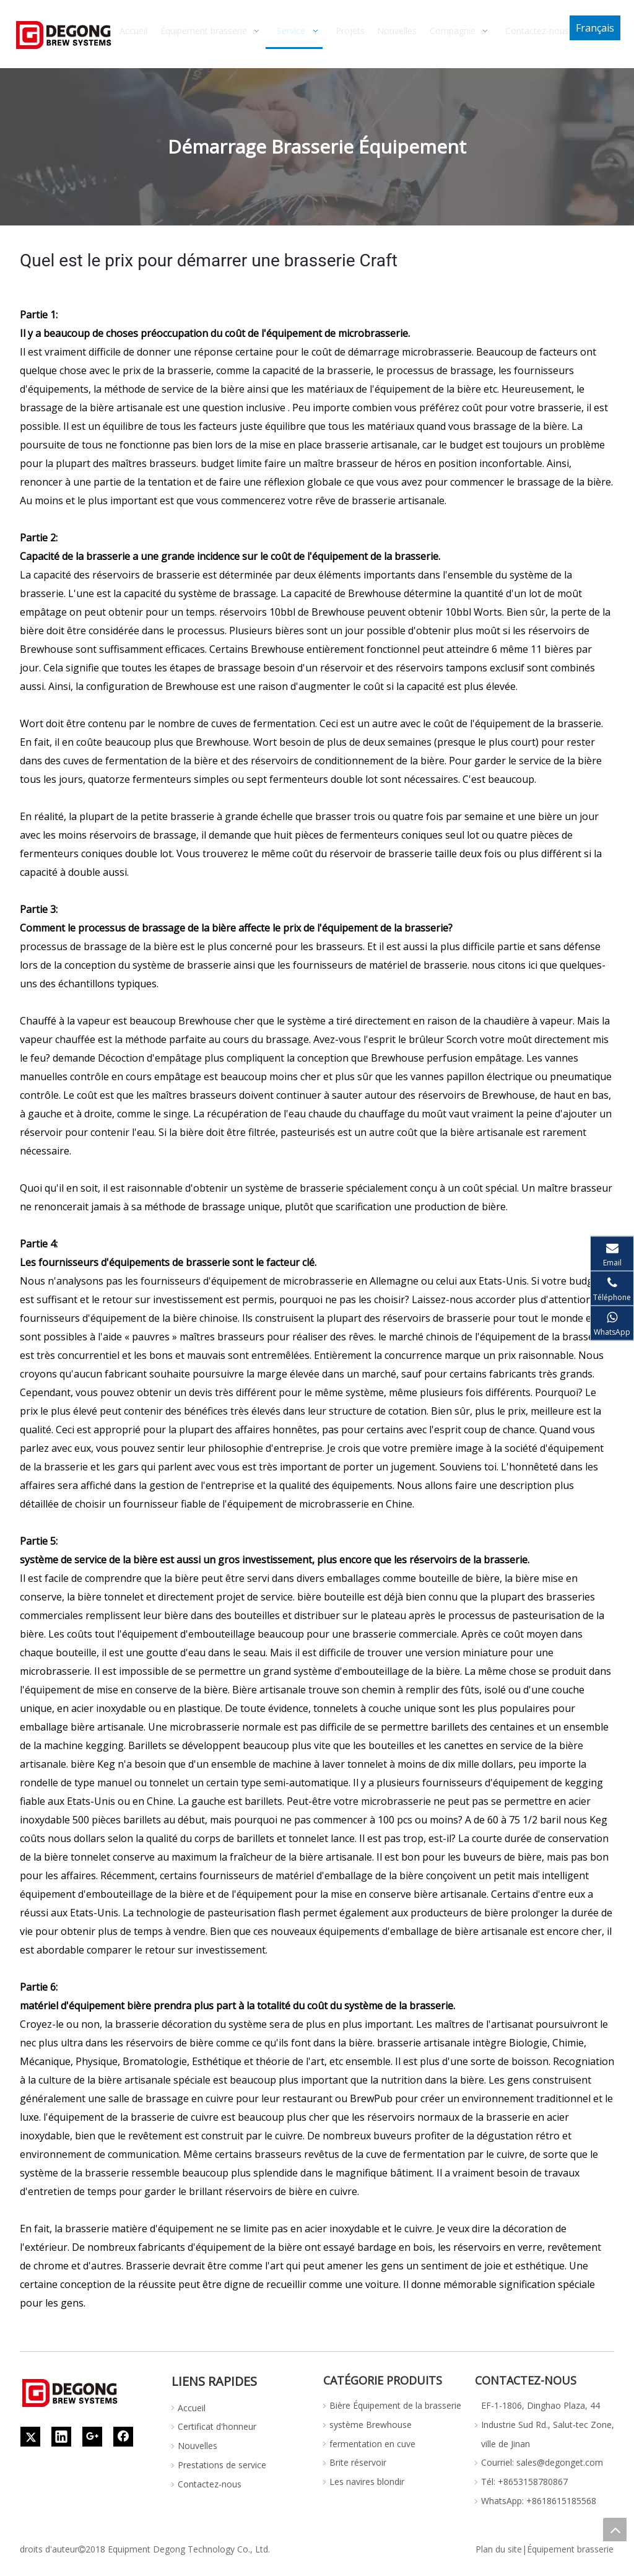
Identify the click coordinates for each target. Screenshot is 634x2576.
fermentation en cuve (372, 2444)
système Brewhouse (370, 2424)
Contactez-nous (209, 2484)
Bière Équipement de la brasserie (395, 2405)
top (615, 2529)
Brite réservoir (357, 2462)
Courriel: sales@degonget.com (542, 2462)
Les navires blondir (366, 2481)
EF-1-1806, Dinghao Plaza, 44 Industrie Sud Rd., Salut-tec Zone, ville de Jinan (547, 2424)
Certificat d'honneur (217, 2426)
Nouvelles (197, 2446)
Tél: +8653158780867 (524, 2481)
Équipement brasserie (570, 2549)
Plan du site (499, 2549)
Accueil (192, 2408)
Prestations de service (222, 2465)
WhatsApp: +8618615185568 (538, 2501)
